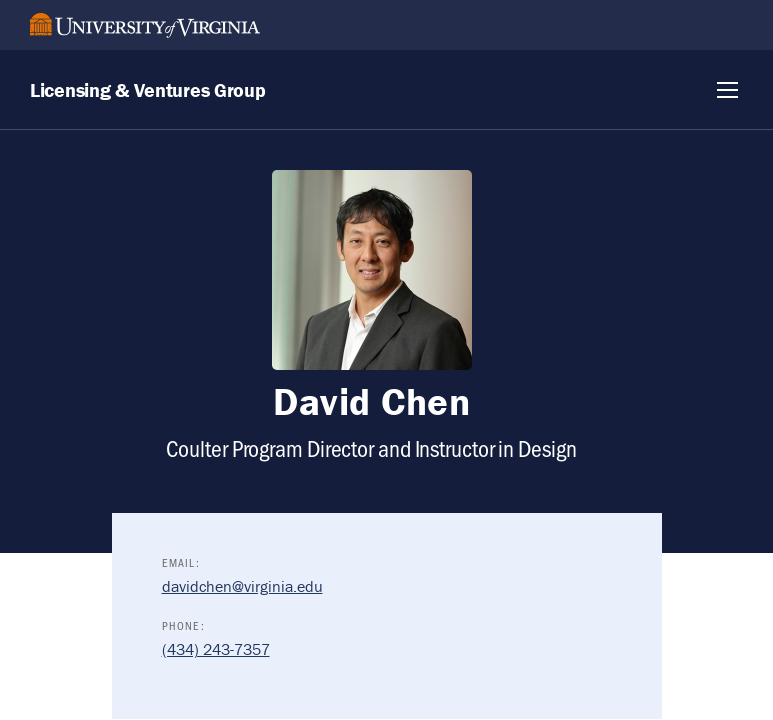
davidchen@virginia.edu (242, 586)
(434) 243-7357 (216, 649)
